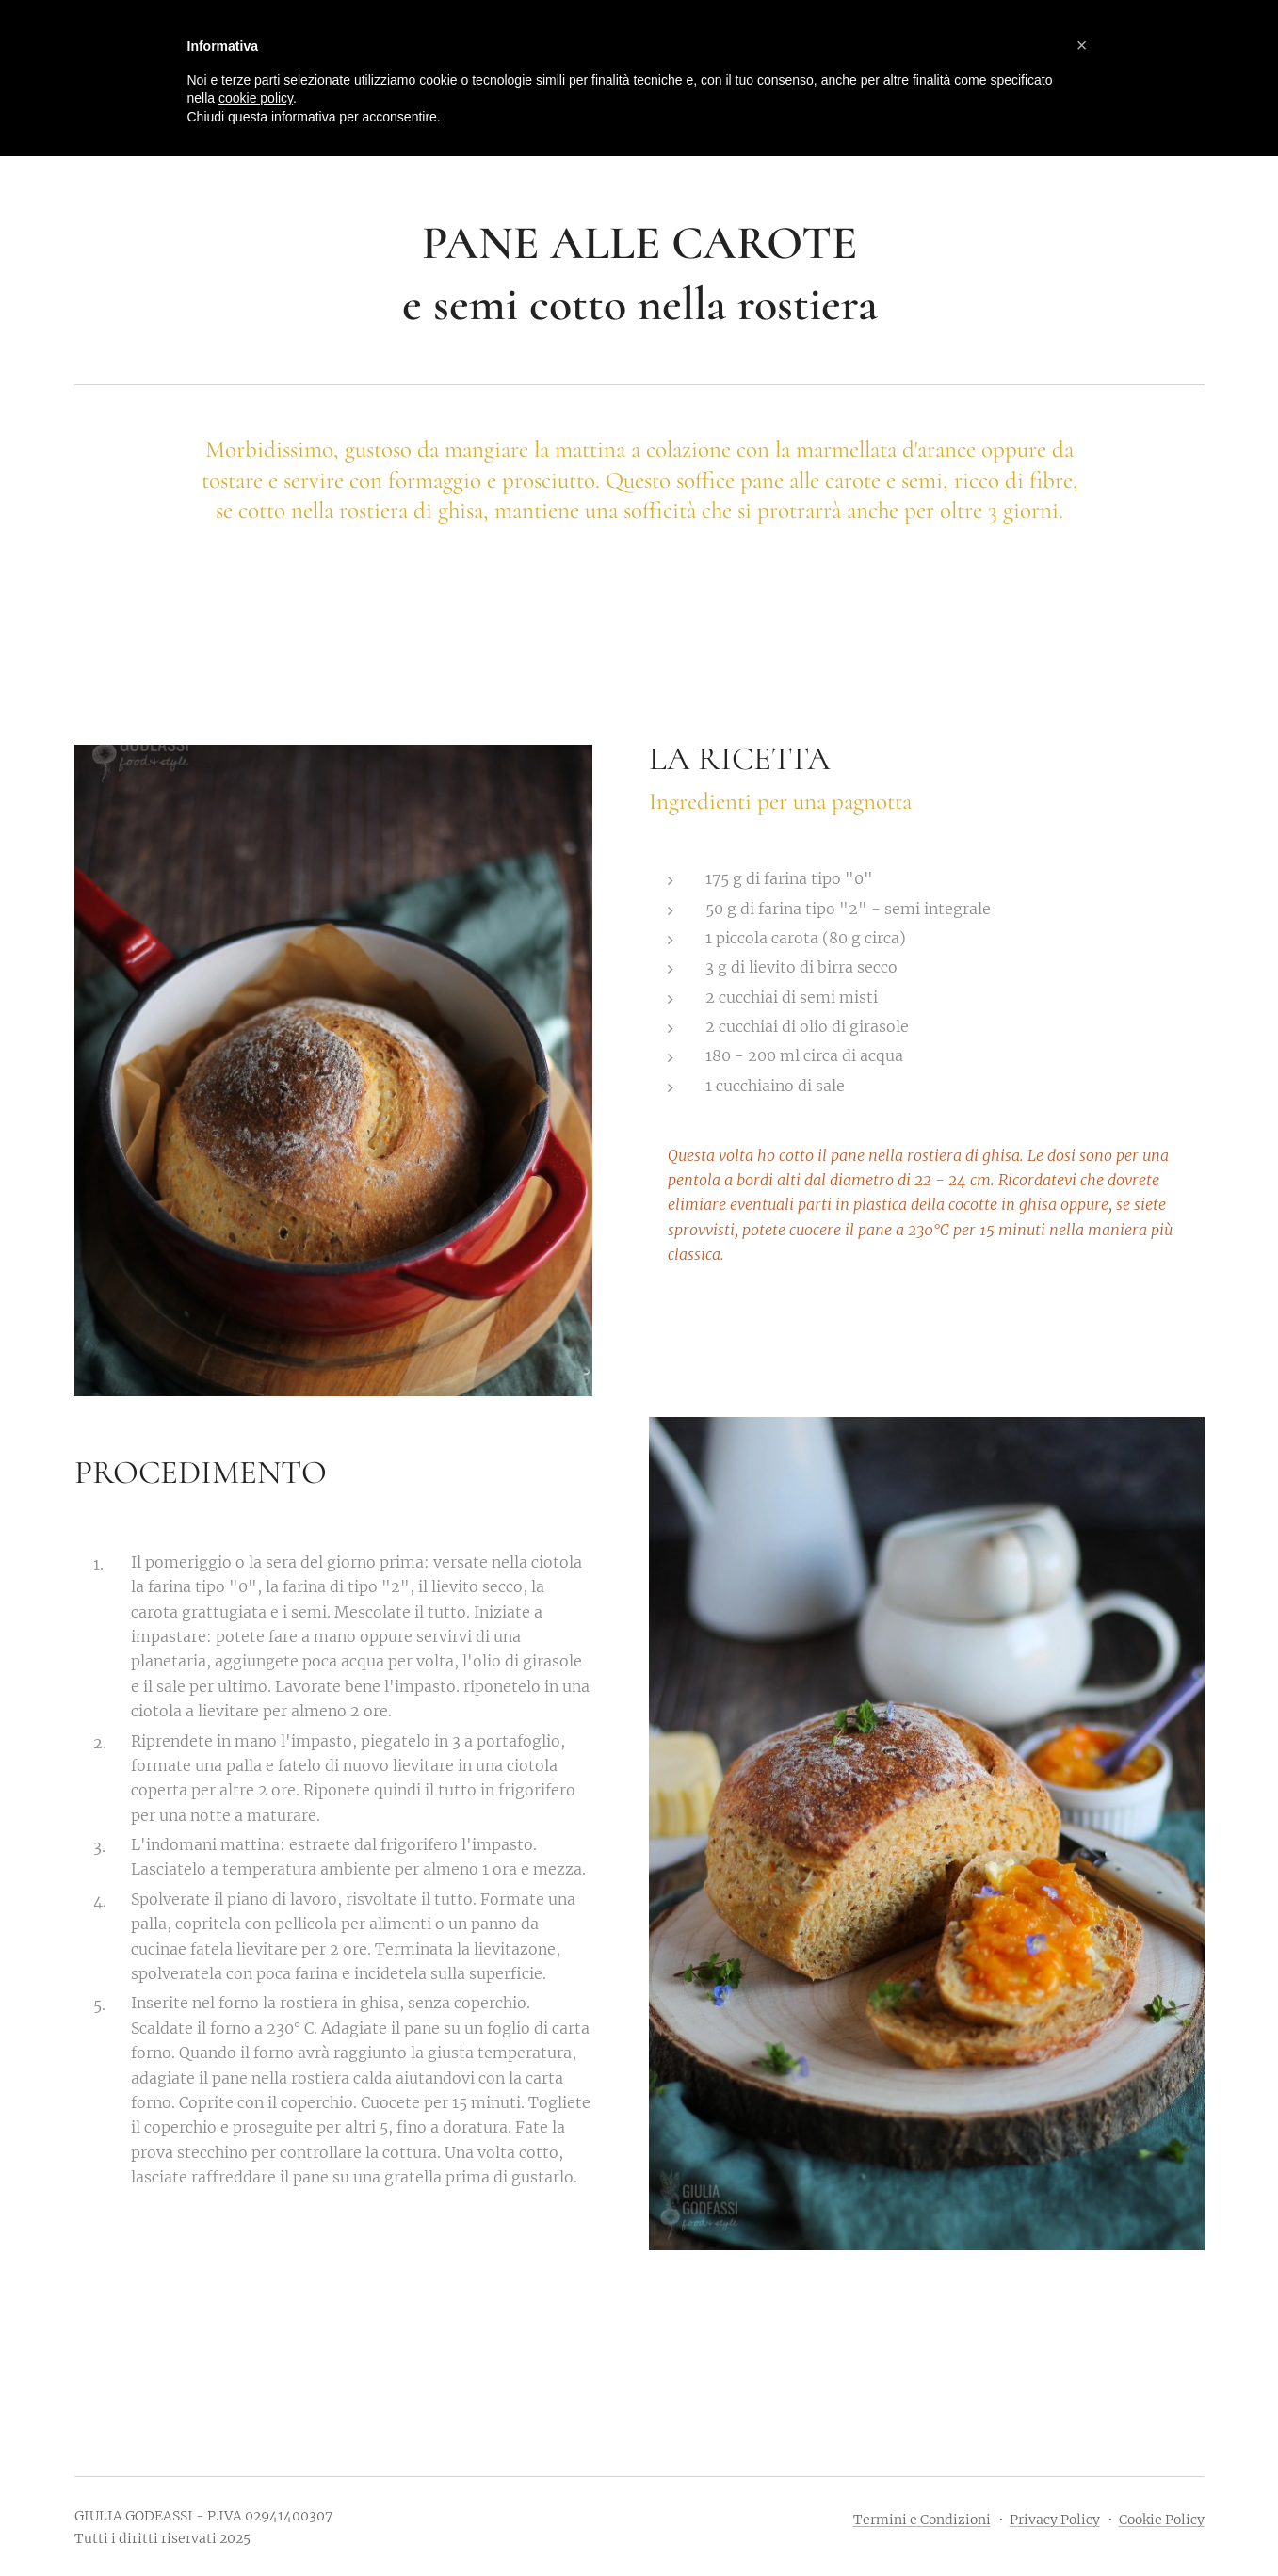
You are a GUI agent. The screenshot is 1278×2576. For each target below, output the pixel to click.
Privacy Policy (1055, 2519)
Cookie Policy (1162, 2519)
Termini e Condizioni (922, 2519)
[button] (1082, 45)
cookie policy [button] (255, 97)
